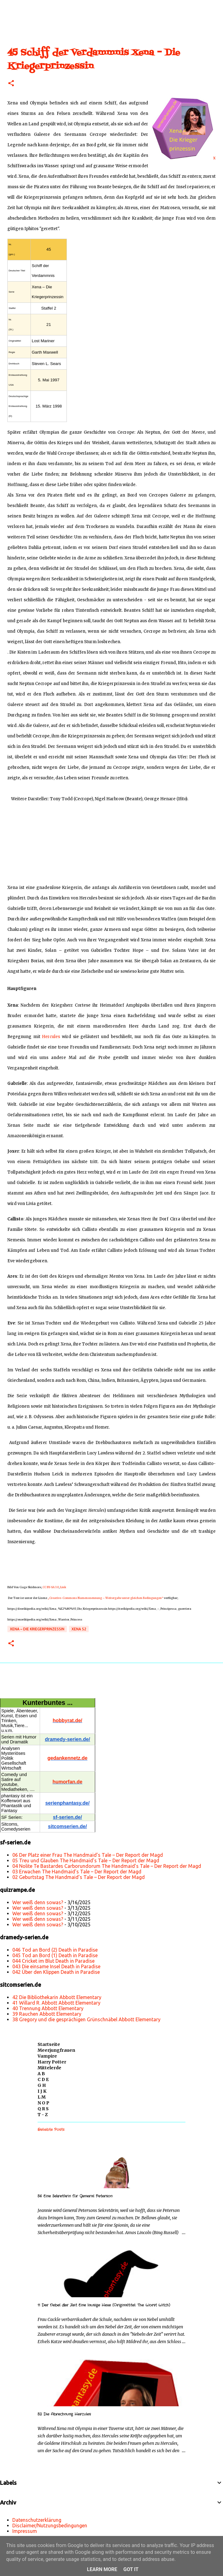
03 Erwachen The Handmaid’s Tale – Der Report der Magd (76, 1871)
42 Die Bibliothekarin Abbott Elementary (56, 1997)
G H (42, 2085)
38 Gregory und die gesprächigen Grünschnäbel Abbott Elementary (86, 2019)
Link (63, 1587)
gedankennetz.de (67, 1758)
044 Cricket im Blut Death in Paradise (53, 1961)
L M (42, 2097)
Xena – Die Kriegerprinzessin (37, 1629)
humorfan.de (68, 1781)
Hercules (51, 1036)
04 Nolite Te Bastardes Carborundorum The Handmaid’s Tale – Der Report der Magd (106, 1866)
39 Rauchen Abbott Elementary (46, 2014)
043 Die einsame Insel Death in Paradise (56, 1966)
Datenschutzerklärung (36, 2520)
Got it (130, 2569)
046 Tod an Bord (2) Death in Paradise (55, 1950)
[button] (11, 83)
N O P (43, 2103)
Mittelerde (49, 2068)
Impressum (24, 2531)
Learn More (102, 2569)
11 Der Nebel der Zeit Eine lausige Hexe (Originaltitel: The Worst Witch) (104, 2305)
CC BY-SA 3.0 (51, 1587)
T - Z (43, 2114)
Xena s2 (78, 1629)
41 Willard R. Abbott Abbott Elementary (56, 2003)
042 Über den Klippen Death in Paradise (56, 1972)
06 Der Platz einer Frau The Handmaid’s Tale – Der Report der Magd (87, 1855)
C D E (43, 2079)
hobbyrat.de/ (67, 1720)
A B (41, 2073)
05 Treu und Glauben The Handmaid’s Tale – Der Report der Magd (85, 1860)
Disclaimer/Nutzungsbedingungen (49, 2525)
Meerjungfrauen (56, 2050)
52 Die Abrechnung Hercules (64, 2414)
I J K (42, 2091)
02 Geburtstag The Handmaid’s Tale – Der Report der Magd (78, 1877)
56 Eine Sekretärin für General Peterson (75, 2196)
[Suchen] (214, 9)
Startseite (49, 2044)
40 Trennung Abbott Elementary (47, 2008)
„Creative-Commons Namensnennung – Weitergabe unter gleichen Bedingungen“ (105, 1598)
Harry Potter (52, 2062)
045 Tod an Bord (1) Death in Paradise (55, 1955)
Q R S (43, 2109)
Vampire (47, 2056)
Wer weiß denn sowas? (37, 1902)
